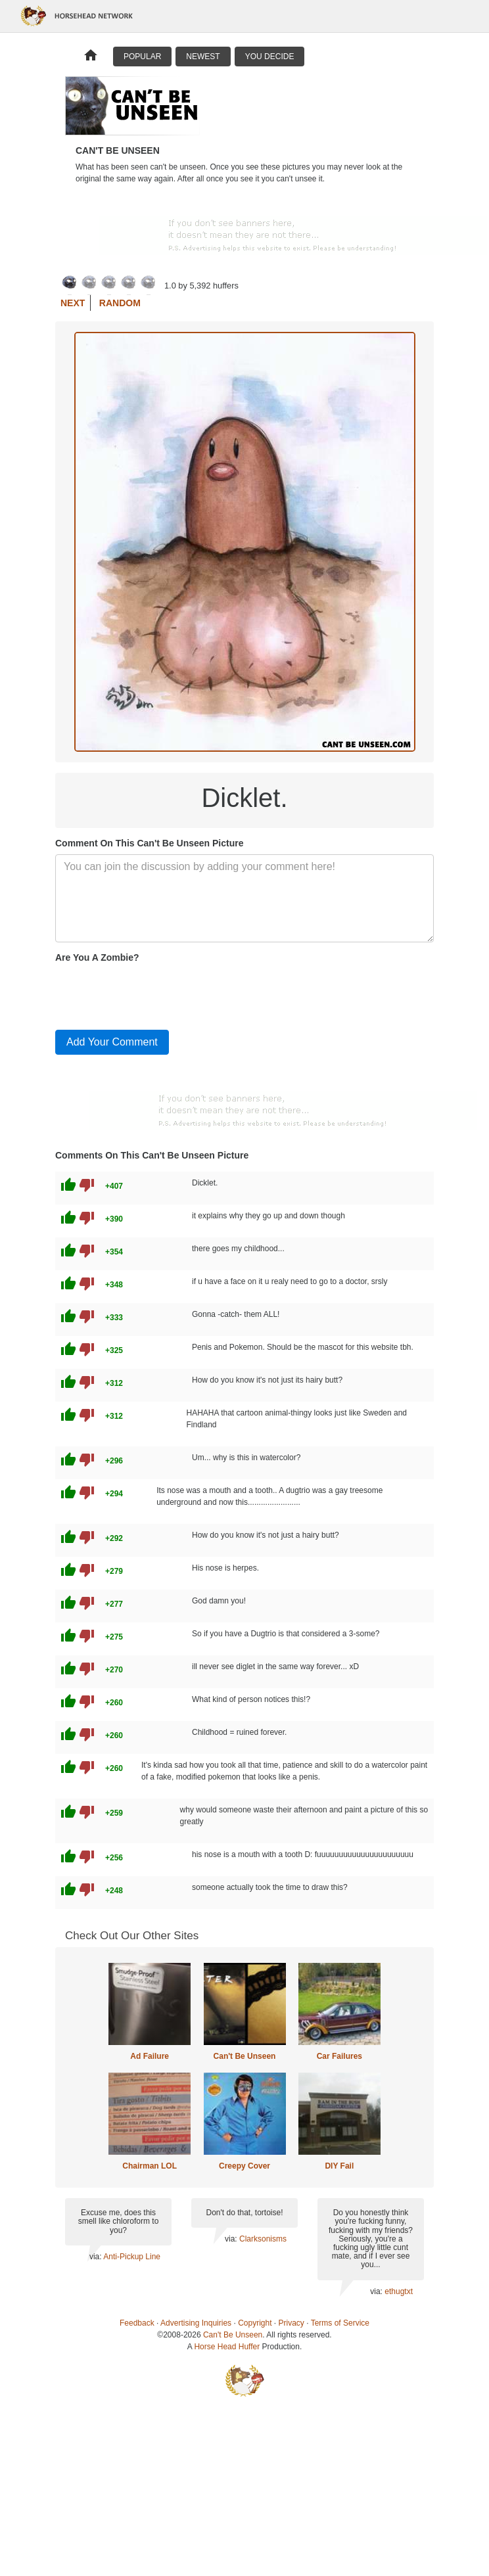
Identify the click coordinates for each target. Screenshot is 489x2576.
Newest (203, 56)
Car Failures (339, 2056)
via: (96, 2256)
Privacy (291, 2323)
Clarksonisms (263, 2238)
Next (72, 303)
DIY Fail (339, 2166)
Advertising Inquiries (195, 2323)
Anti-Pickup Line (131, 2256)
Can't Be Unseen (245, 2056)
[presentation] (155, 993)
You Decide (269, 56)
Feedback (137, 2323)
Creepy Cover (244, 2166)
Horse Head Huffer (227, 2346)
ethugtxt (398, 2291)
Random (120, 303)
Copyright (254, 2323)
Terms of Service (340, 2323)
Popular (142, 56)
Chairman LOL (149, 2166)
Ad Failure (149, 2056)
